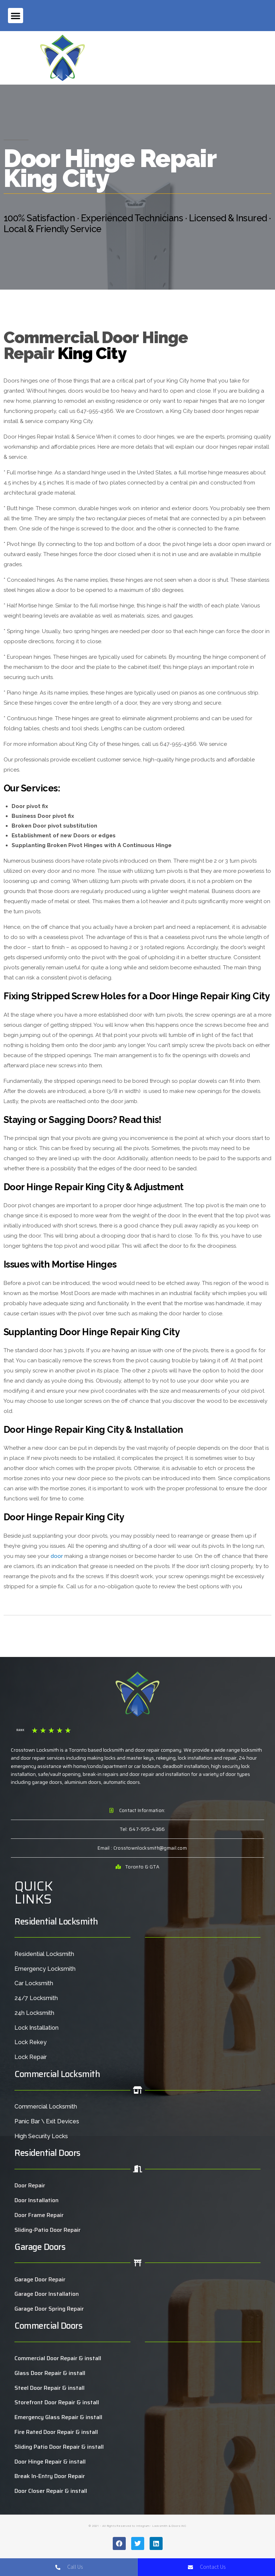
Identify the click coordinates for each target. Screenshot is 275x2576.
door (57, 1556)
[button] (15, 15)
